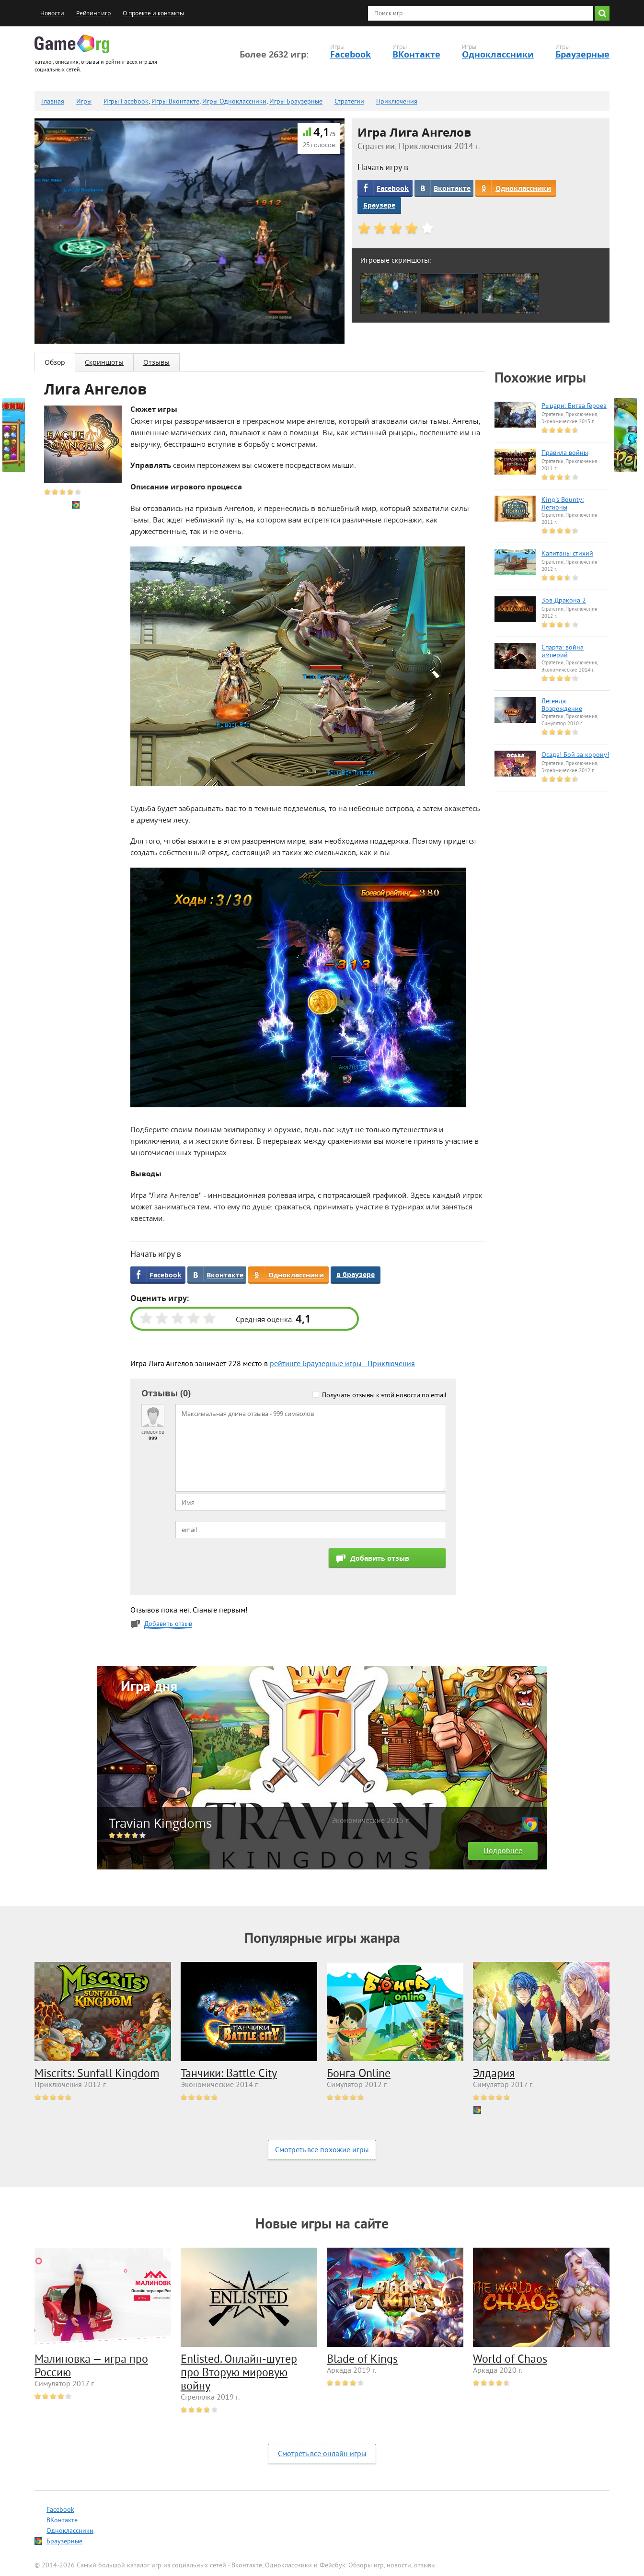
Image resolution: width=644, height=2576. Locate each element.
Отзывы (156, 362)
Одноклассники (498, 54)
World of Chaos (510, 2360)
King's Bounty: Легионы (562, 504)
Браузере (379, 204)
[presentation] (248, 1567)
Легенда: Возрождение (561, 705)
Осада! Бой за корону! (575, 755)
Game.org (71, 44)
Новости (52, 13)
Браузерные (582, 54)
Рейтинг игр (93, 13)
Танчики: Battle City (229, 2074)
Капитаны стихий (567, 554)
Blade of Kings (362, 2360)
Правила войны (564, 453)
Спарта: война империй (562, 652)
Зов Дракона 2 (563, 601)
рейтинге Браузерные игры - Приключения (342, 1364)
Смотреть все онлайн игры (322, 2454)
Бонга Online (359, 2074)
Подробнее (502, 1851)
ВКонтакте (416, 54)
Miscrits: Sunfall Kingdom (96, 2074)
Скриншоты (104, 362)
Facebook (350, 54)
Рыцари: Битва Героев (574, 406)
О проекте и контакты (153, 13)
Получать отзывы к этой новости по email (384, 1395)
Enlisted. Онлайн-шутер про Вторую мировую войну (239, 2373)
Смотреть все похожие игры (322, 2150)
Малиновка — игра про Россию (91, 2366)
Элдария (494, 2074)
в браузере (355, 1274)
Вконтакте (452, 188)
